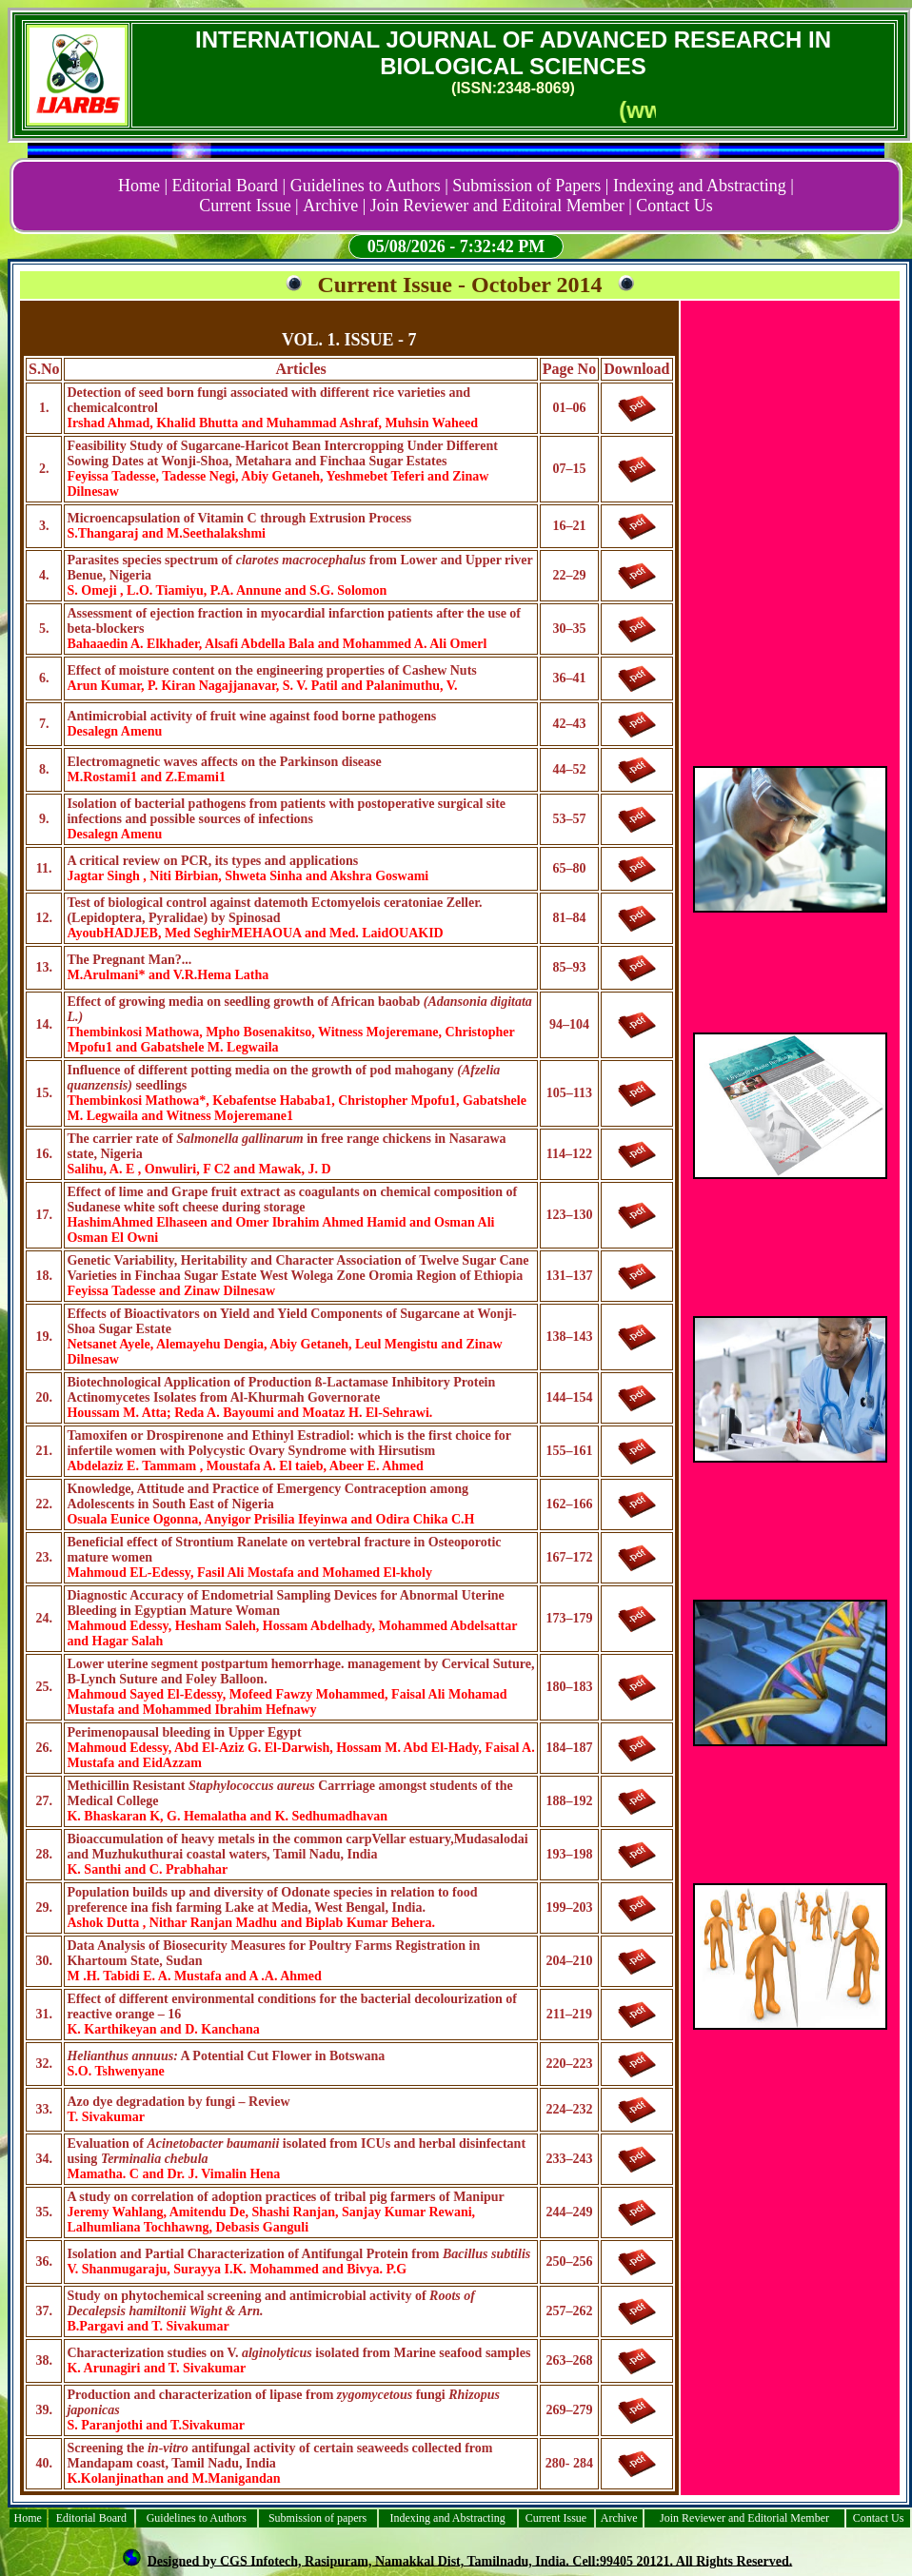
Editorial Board (91, 2518)
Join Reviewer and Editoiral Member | (501, 205)
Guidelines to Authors (197, 2518)
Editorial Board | (229, 185)
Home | (143, 185)
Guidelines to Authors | (369, 185)
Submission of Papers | (530, 185)
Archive (619, 2518)
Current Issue (555, 2518)
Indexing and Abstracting (447, 2518)
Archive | (334, 205)
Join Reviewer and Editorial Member (744, 2518)
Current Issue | (249, 205)
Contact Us (674, 205)
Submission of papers (317, 2518)
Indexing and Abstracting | (703, 185)
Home (28, 2518)
